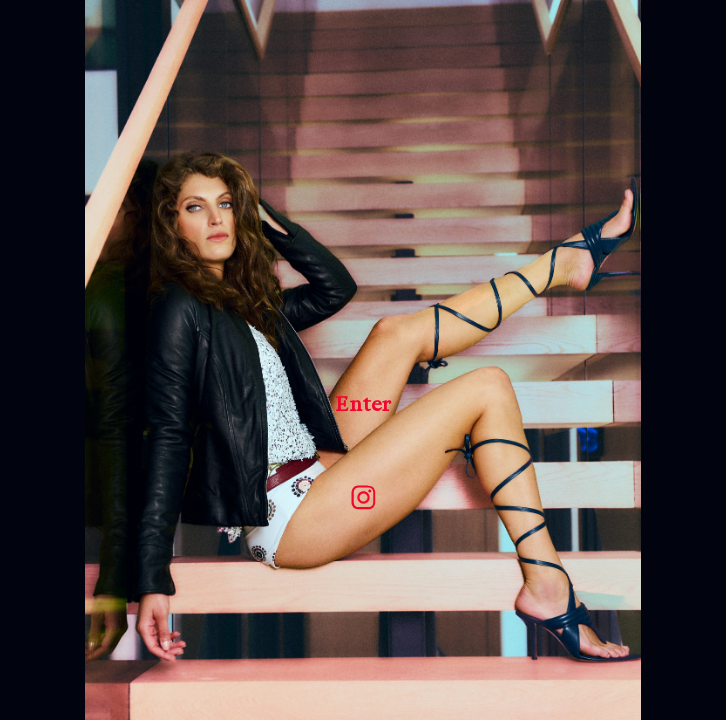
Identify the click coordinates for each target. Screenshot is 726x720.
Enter (363, 404)
